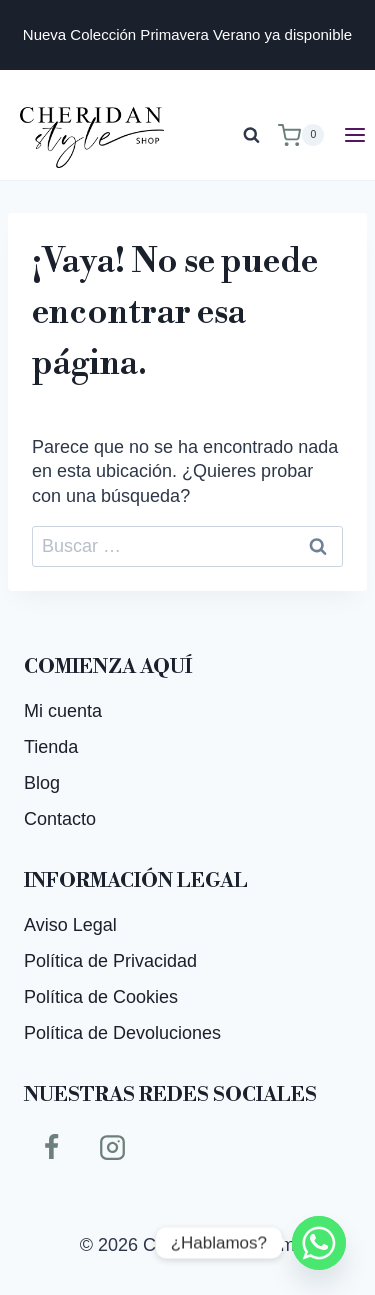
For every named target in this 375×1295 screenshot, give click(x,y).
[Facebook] (51, 1148)
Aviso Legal (70, 925)
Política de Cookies (101, 997)
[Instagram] (113, 1148)
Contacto (60, 819)
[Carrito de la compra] (301, 135)
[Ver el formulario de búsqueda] (251, 135)
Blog (42, 783)
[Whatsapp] (319, 1243)
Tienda (51, 747)
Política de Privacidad (110, 961)
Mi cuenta (63, 711)
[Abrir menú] (354, 135)
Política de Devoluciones (122, 1033)
